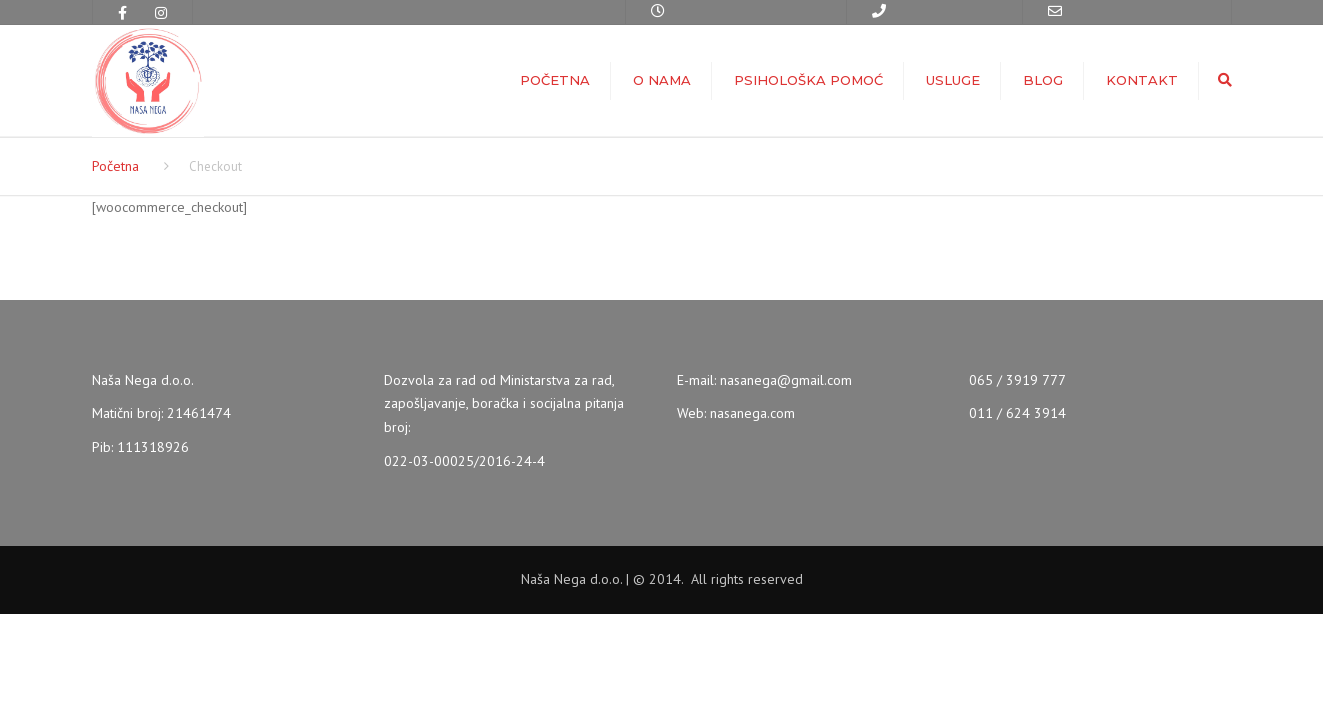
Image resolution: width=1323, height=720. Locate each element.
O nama (662, 80)
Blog (1043, 80)
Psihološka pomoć (808, 80)
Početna (555, 80)
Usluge (953, 80)
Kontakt (1142, 80)
